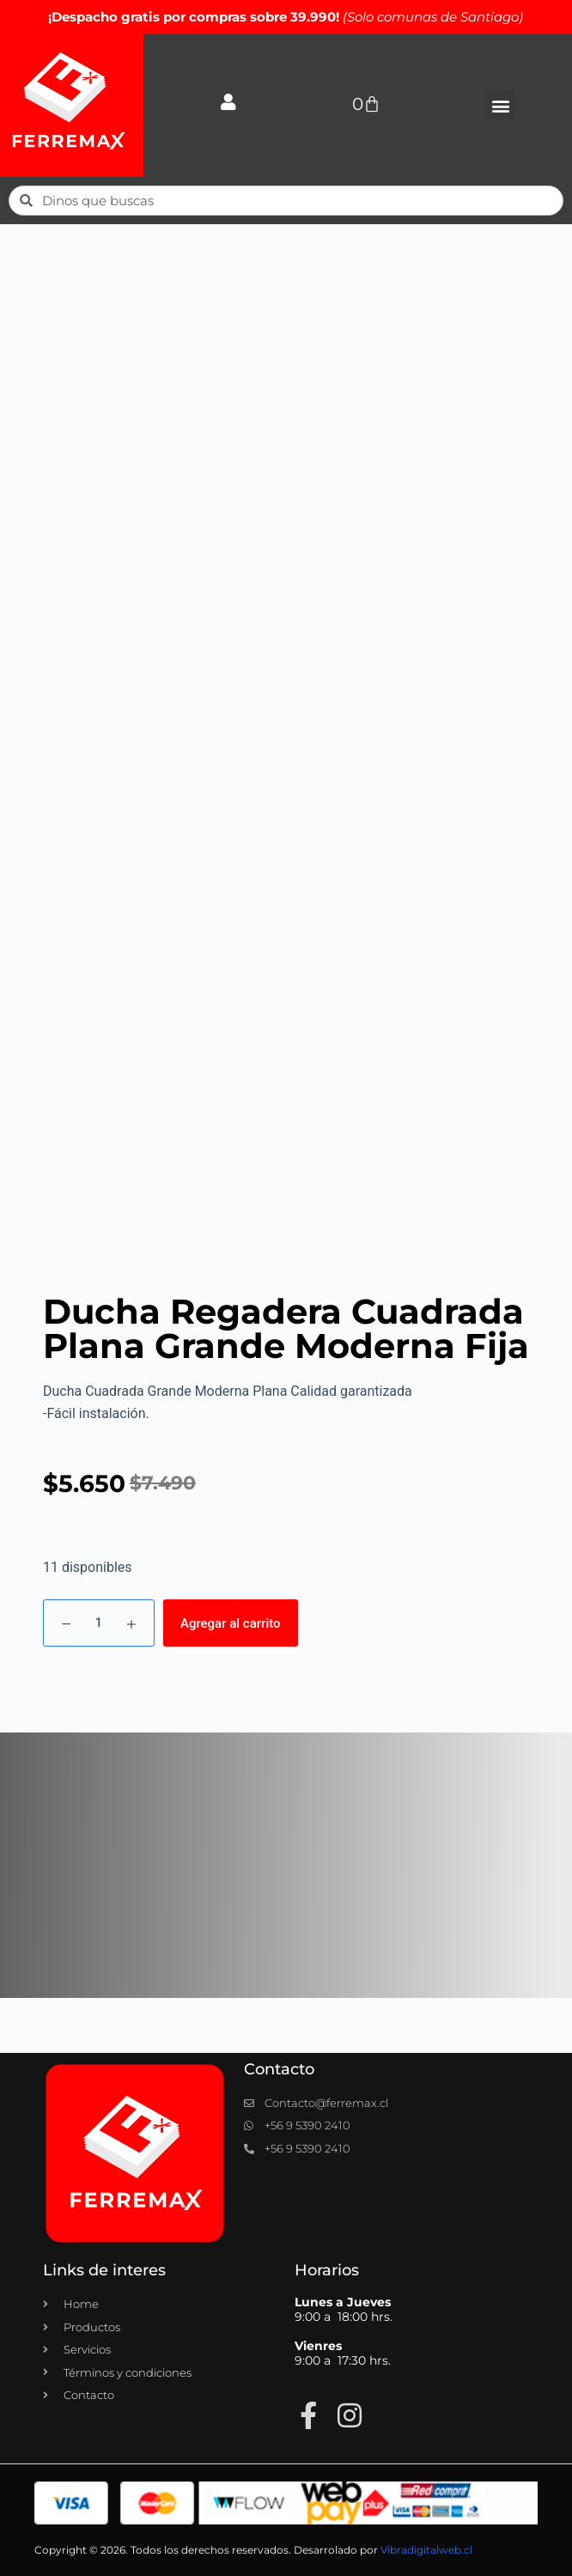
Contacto (279, 2069)
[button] (500, 105)
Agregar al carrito (230, 1623)
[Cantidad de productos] (99, 1623)
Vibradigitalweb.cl (426, 2549)
